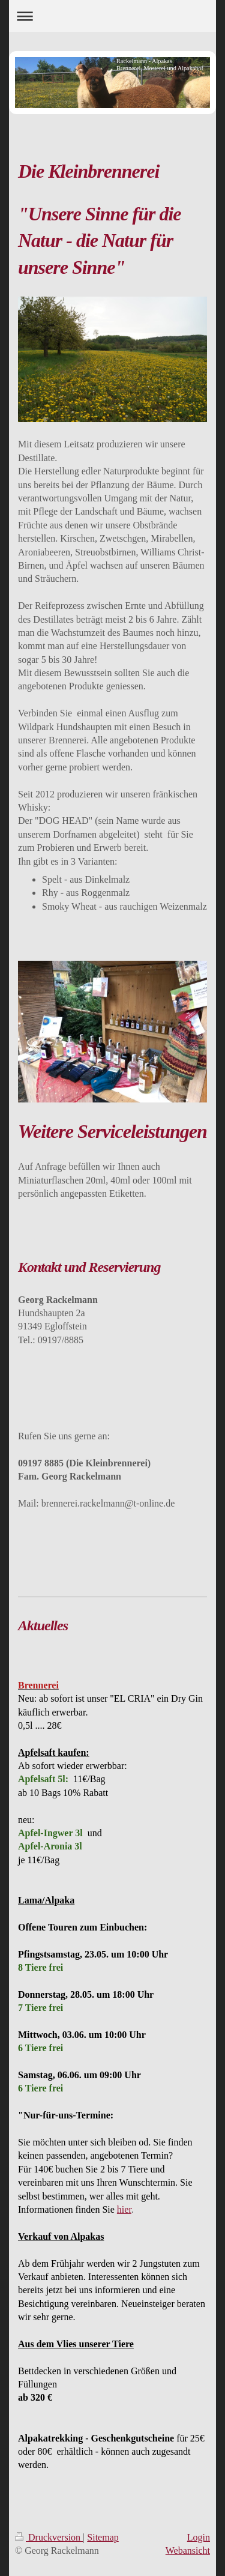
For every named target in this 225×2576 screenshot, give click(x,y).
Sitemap (102, 2537)
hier (124, 2209)
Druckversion (49, 2537)
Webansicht (188, 2550)
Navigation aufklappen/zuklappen (112, 16)
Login (198, 2537)
